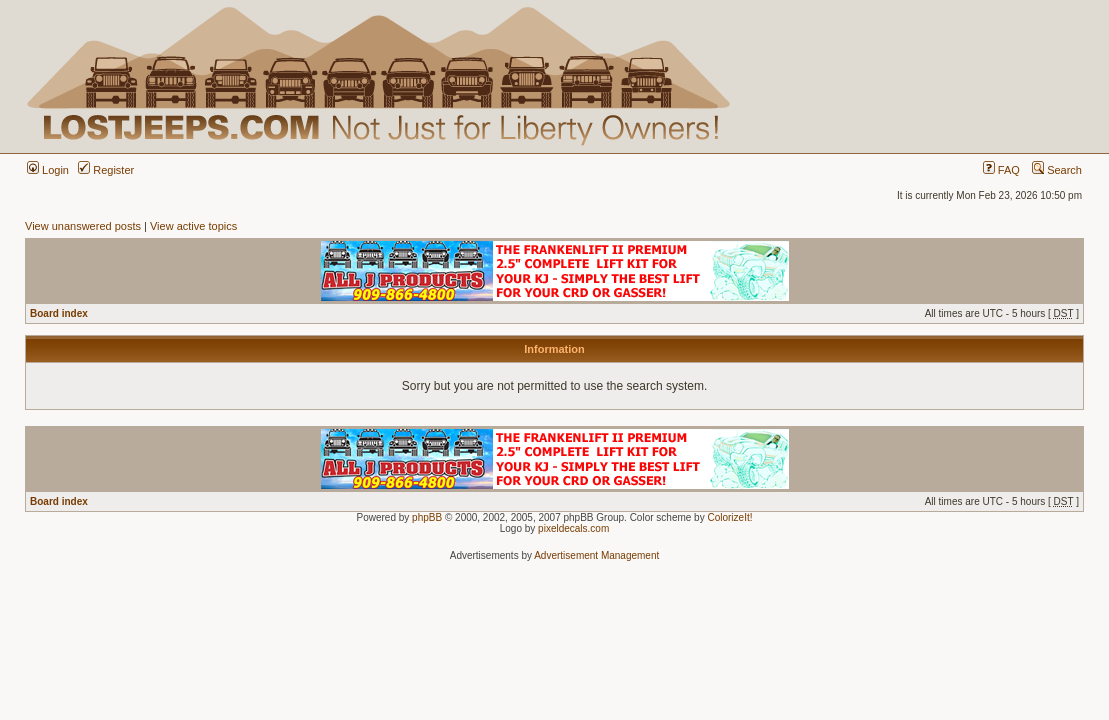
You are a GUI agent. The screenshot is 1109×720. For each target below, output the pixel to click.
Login (48, 170)
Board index (59, 313)
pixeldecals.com (573, 528)
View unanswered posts (83, 226)
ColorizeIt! (729, 517)
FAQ (1001, 170)
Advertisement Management (596, 555)
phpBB (427, 517)
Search (1057, 170)
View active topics (193, 226)
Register (106, 170)
